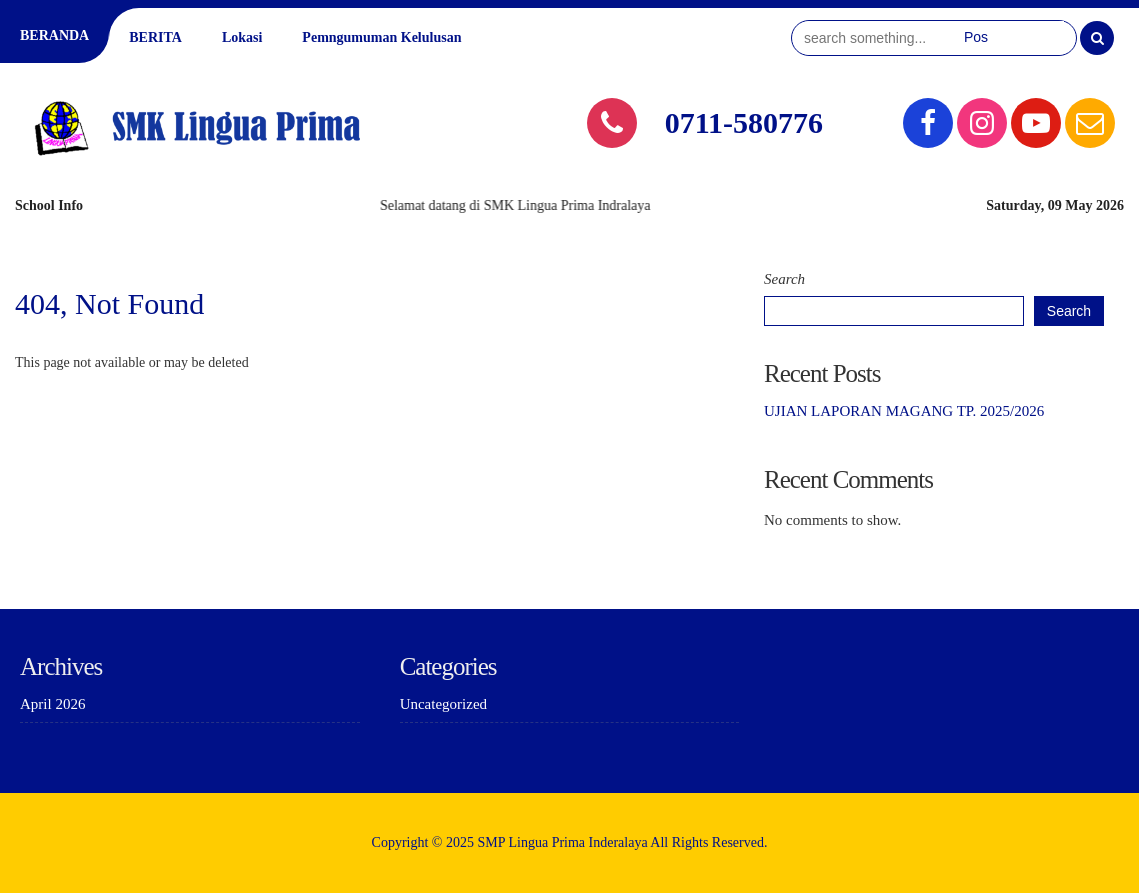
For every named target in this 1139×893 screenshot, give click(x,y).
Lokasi (242, 37)
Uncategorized (443, 704)
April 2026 (52, 704)
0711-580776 (744, 122)
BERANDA (54, 35)
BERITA (155, 37)
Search (784, 279)
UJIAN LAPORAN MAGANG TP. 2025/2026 (904, 411)
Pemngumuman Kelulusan (381, 37)
